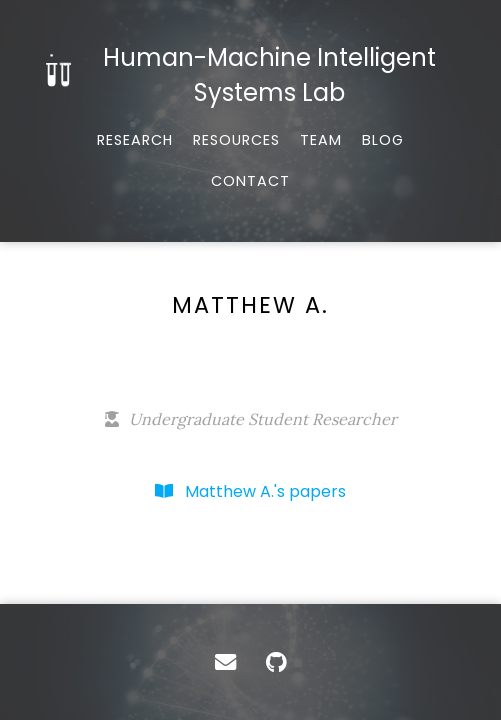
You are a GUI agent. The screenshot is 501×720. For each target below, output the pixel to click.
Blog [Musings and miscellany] (383, 140)
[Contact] (225, 662)
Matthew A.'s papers (250, 491)
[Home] (250, 75)
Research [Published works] (135, 140)
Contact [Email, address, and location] (250, 181)
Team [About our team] (321, 140)
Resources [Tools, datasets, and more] (236, 140)
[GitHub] (276, 662)
